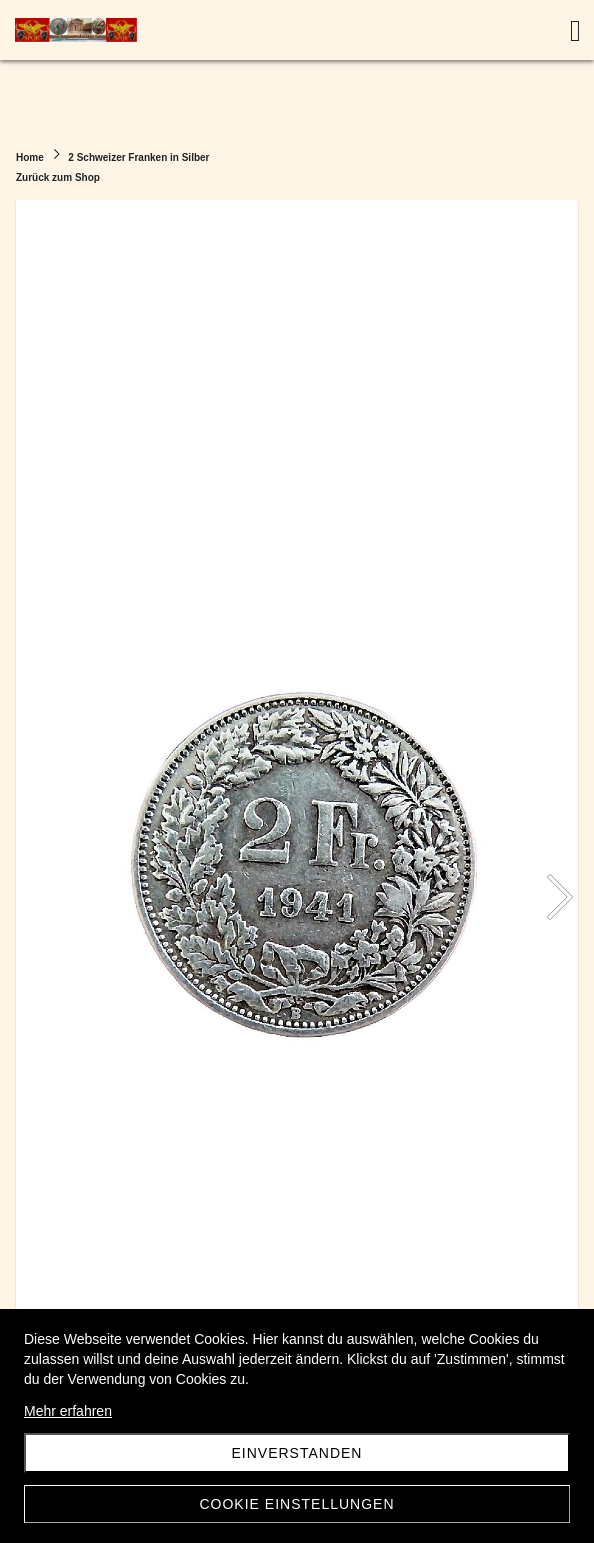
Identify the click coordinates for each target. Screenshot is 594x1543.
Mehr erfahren (68, 1411)
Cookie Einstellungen (296, 1504)
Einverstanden (297, 1453)
